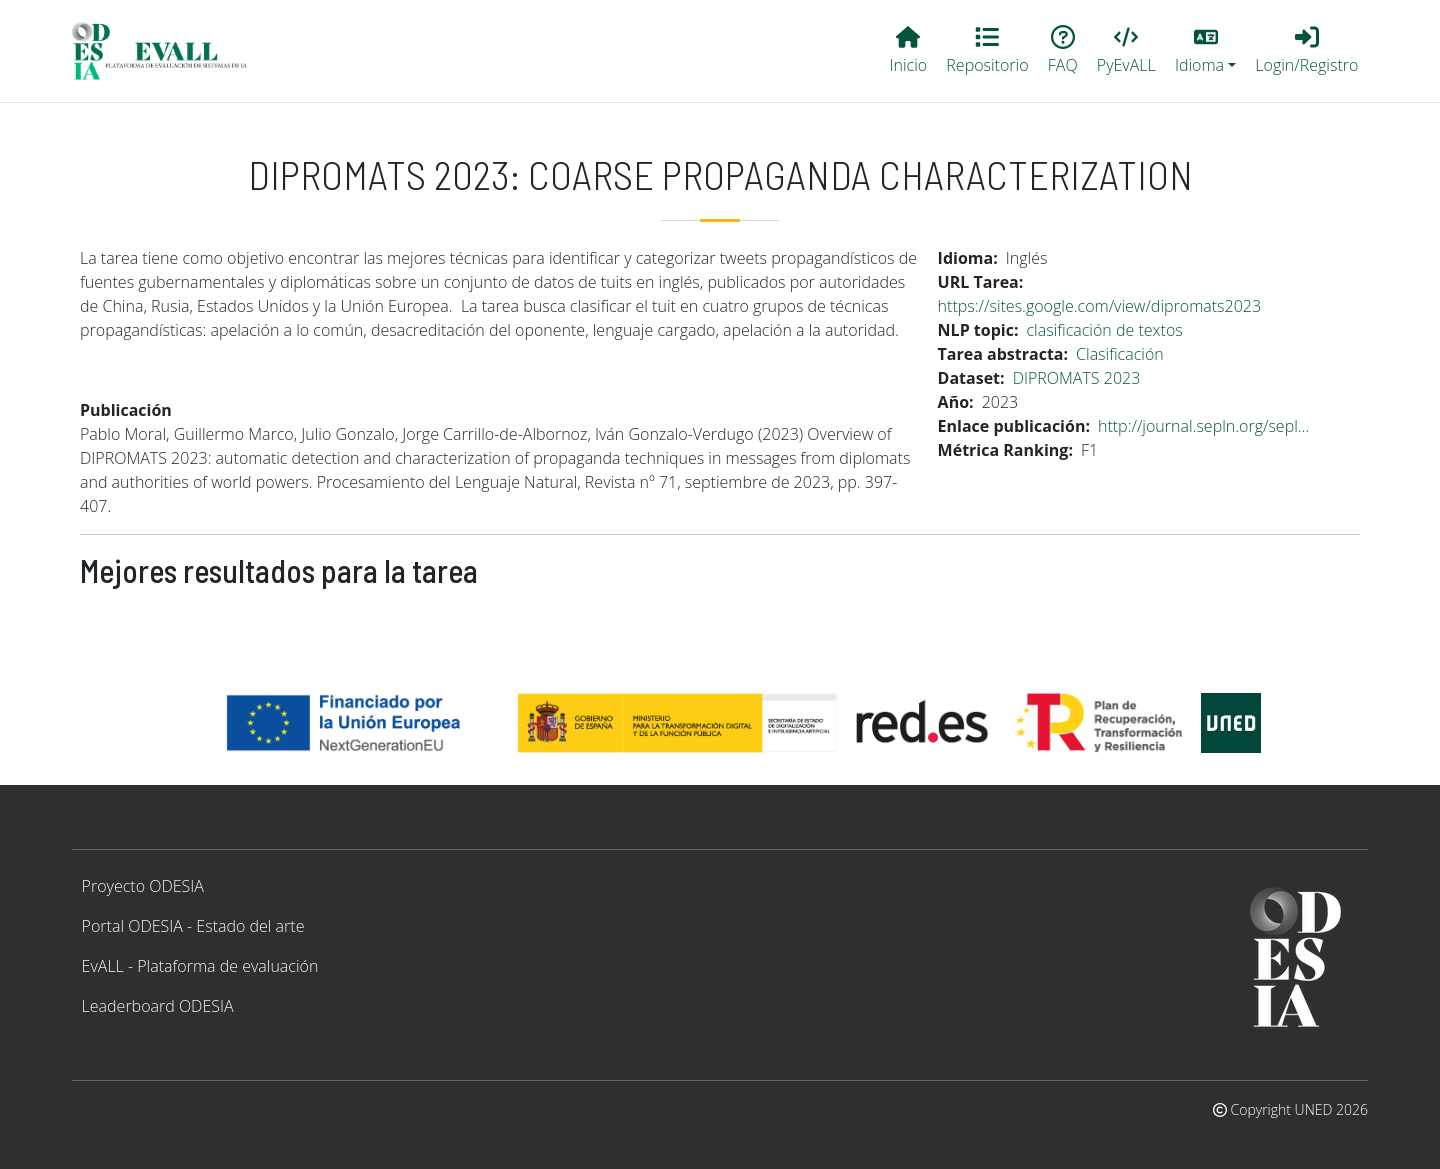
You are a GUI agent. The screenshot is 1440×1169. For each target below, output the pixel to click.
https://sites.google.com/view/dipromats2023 (1100, 306)
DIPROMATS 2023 (1077, 378)
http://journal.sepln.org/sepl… (1203, 426)
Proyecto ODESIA (143, 886)
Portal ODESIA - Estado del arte (193, 926)
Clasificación (1120, 354)
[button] (1205, 51)
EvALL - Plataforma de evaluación (200, 966)
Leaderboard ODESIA (158, 1006)
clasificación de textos (1105, 330)
